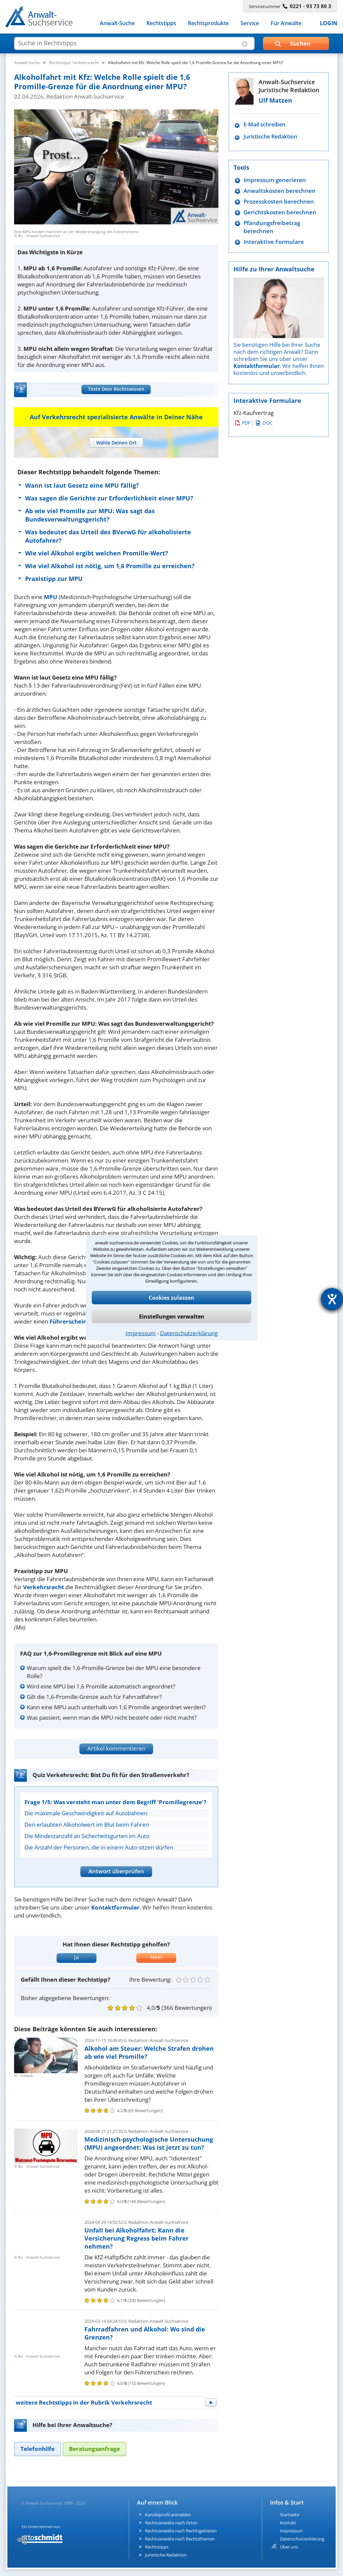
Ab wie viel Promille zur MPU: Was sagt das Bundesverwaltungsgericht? (90, 515)
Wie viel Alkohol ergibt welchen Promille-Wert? (96, 553)
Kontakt (288, 2523)
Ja (76, 1957)
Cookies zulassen (171, 1297)
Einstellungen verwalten (171, 1316)
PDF (242, 423)
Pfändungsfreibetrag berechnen (272, 227)
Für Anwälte (286, 23)
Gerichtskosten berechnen (280, 212)
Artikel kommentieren (116, 1748)
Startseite (289, 2515)
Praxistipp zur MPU (54, 579)
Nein (156, 1957)
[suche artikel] (133, 43)
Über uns (289, 2547)
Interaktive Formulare (274, 242)
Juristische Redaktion (270, 136)
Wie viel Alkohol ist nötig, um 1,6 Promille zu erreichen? (110, 566)
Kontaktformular (115, 1907)
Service (250, 23)
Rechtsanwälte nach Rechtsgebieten (181, 2530)
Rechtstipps (161, 23)
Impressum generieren (275, 180)
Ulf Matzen (275, 100)
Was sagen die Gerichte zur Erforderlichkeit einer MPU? (109, 498)
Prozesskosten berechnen (279, 201)
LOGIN (328, 23)
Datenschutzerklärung (189, 1333)
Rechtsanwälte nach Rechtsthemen (180, 2538)
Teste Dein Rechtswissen (116, 389)
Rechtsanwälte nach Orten (171, 2522)
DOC (264, 423)
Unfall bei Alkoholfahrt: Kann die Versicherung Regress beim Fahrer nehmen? (136, 2238)
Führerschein (68, 1321)
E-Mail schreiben (264, 124)
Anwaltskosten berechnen (280, 191)
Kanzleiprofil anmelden (168, 2514)
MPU (50, 597)
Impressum (141, 1333)
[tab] (116, 442)
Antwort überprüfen (116, 1871)
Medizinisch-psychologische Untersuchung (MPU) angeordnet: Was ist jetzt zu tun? (148, 2143)
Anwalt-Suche (117, 23)
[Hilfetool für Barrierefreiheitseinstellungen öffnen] (332, 1299)
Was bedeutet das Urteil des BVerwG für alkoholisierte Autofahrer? (108, 536)
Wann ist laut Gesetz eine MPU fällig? (82, 485)
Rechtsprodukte (208, 23)
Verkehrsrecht (43, 1587)
